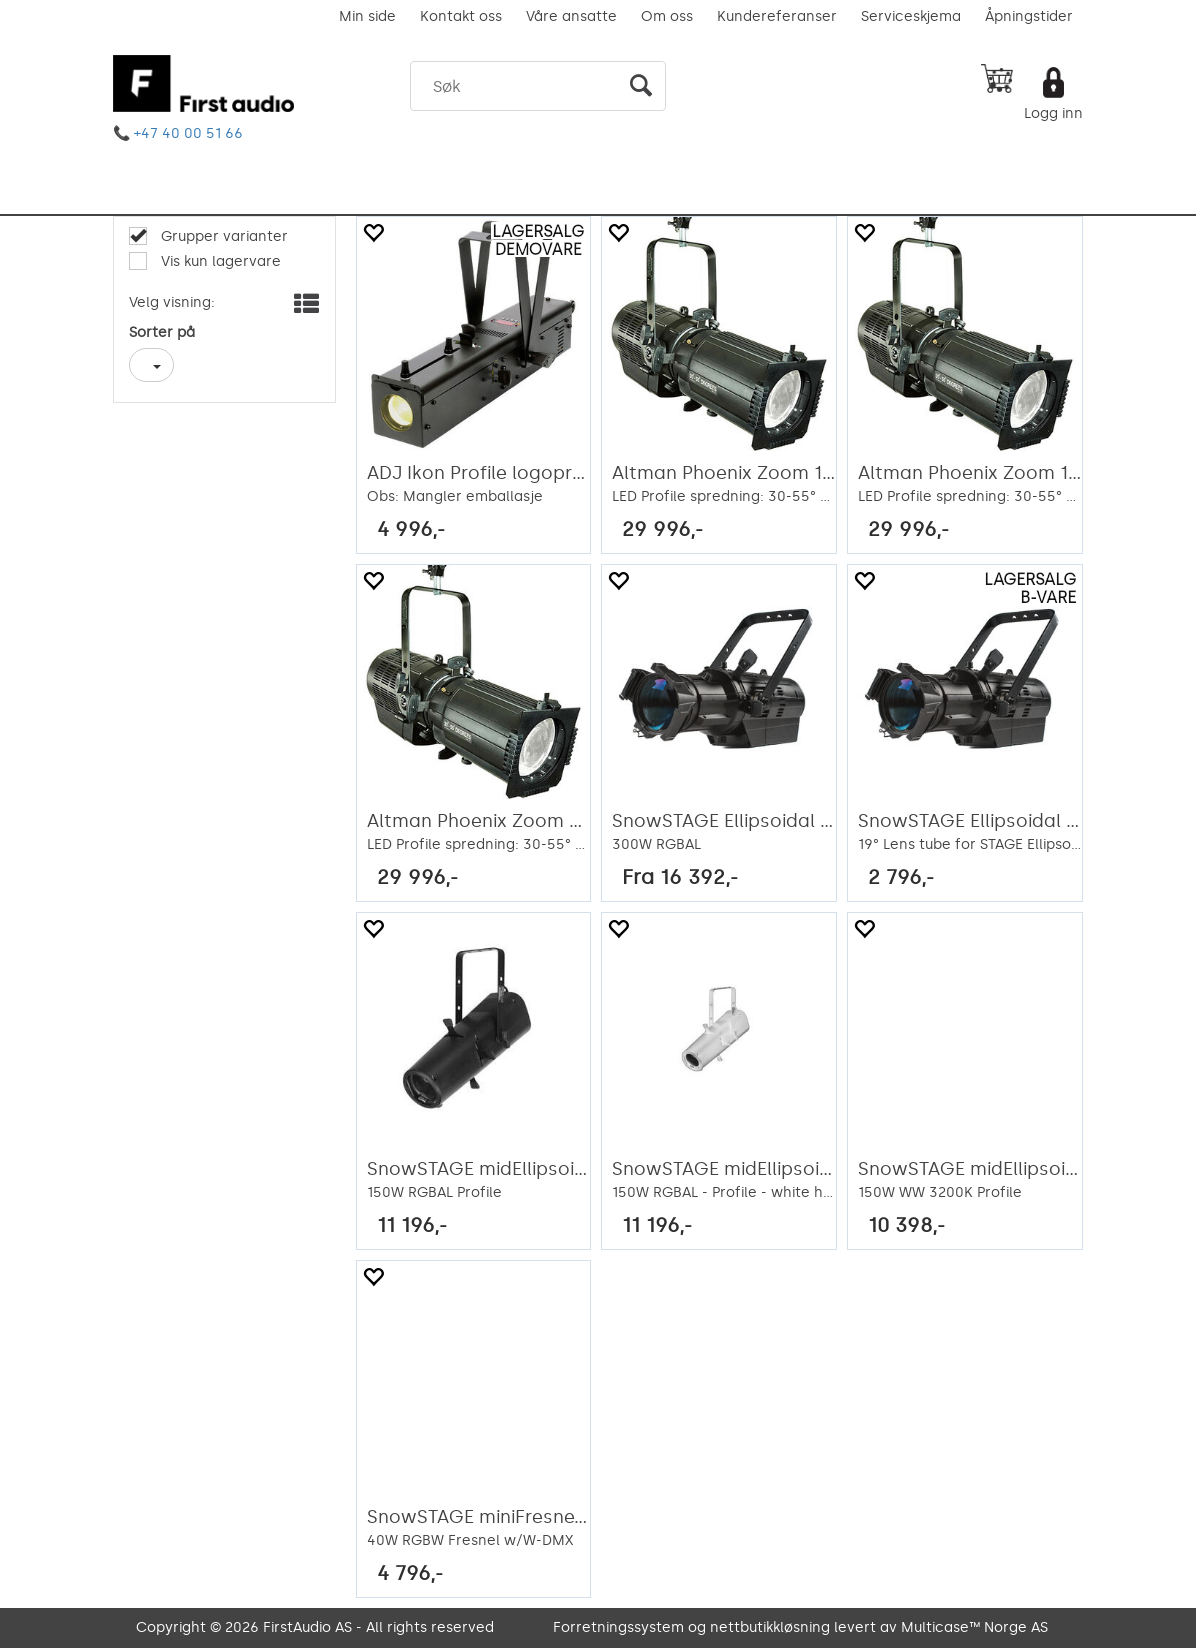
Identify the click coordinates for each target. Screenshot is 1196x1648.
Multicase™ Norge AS (974, 1627)
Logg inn (1053, 113)
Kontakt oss (461, 16)
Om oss (667, 16)
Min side (367, 16)
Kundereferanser (777, 16)
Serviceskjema (911, 16)
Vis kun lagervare (219, 261)
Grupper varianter (222, 236)
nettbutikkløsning (770, 1627)
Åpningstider (1029, 16)
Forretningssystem (618, 1627)
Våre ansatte (571, 16)
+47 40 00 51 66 (188, 133)
